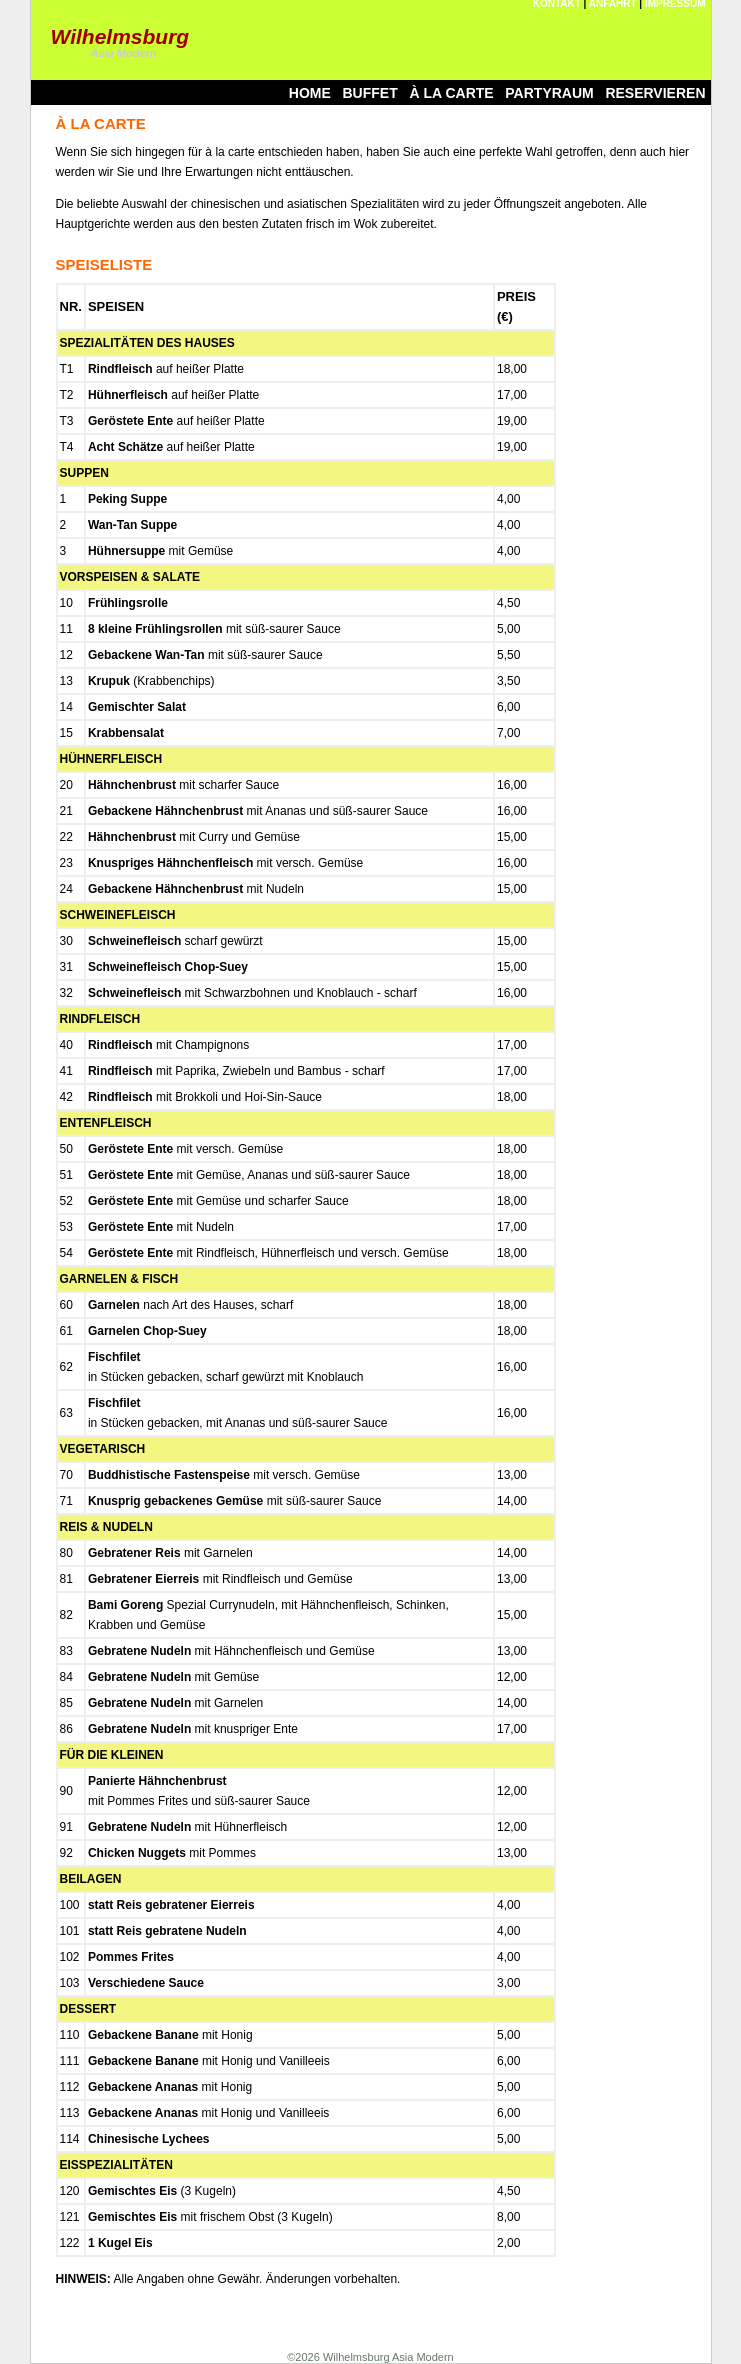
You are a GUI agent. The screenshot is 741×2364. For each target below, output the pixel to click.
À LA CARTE (451, 93)
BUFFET (369, 93)
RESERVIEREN (655, 93)
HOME (310, 93)
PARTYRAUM (549, 93)
